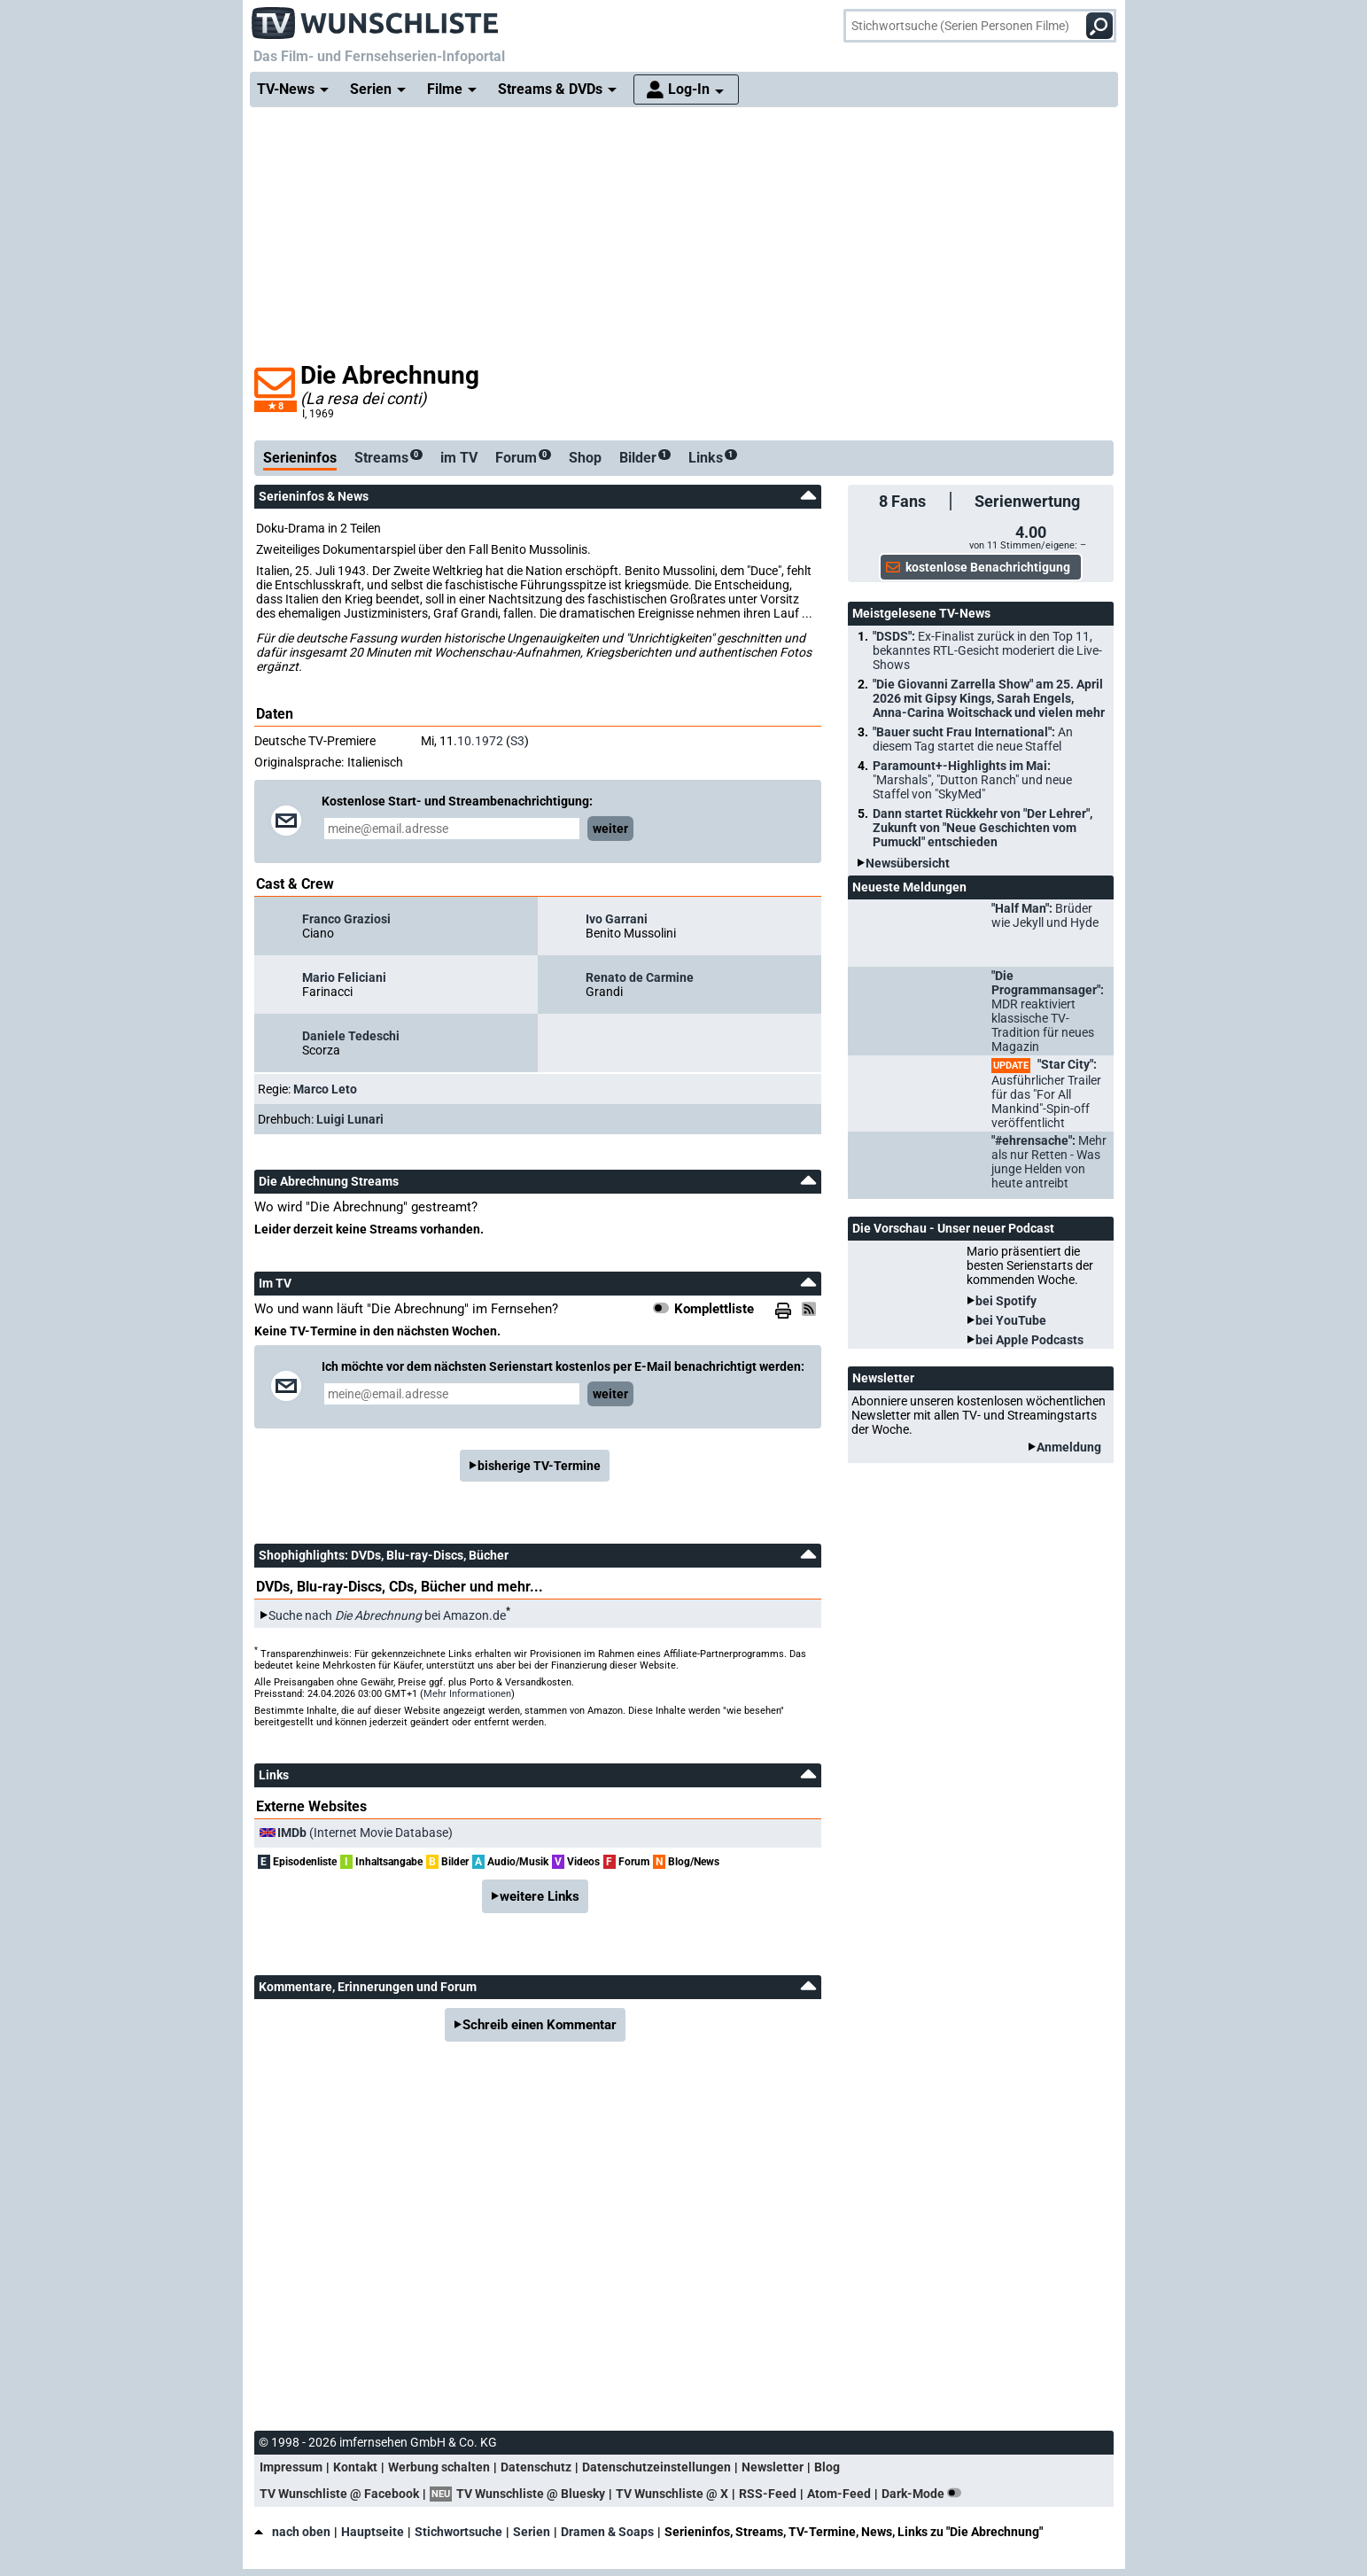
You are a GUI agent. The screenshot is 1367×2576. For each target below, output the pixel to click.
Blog (827, 2467)
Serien (531, 2532)
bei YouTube (1010, 1320)
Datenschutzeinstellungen (656, 2467)
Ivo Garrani (617, 919)
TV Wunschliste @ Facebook (339, 2494)
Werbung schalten (439, 2467)
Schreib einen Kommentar (539, 2025)
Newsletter (773, 2467)
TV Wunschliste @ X (672, 2494)
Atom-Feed (839, 2494)
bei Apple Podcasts (1029, 1340)
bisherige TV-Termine (539, 1466)
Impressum (291, 2467)
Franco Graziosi (346, 919)
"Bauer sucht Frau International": (973, 739)
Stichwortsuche (458, 2532)
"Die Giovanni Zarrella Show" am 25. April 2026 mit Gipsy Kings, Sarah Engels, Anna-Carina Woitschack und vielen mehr (989, 698)
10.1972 (480, 741)
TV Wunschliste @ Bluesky (530, 2494)
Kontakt (355, 2467)
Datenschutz (536, 2467)
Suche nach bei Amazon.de (387, 1615)
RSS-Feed (767, 2494)
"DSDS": (987, 650)
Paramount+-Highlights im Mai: (972, 780)
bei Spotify (1006, 1301)
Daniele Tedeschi (351, 1036)
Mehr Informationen (467, 1694)
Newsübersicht (908, 863)
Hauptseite (372, 2532)
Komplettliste (714, 1309)
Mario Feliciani (344, 977)
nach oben (292, 2532)
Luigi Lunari (350, 1119)
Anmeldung (1069, 1447)
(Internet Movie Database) (365, 1832)
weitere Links (539, 1896)
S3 (517, 741)
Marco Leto (325, 1089)
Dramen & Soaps (607, 2532)
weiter (610, 828)
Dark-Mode (925, 2494)
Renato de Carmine (640, 977)
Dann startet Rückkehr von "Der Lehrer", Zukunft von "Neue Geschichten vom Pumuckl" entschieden (982, 827)
